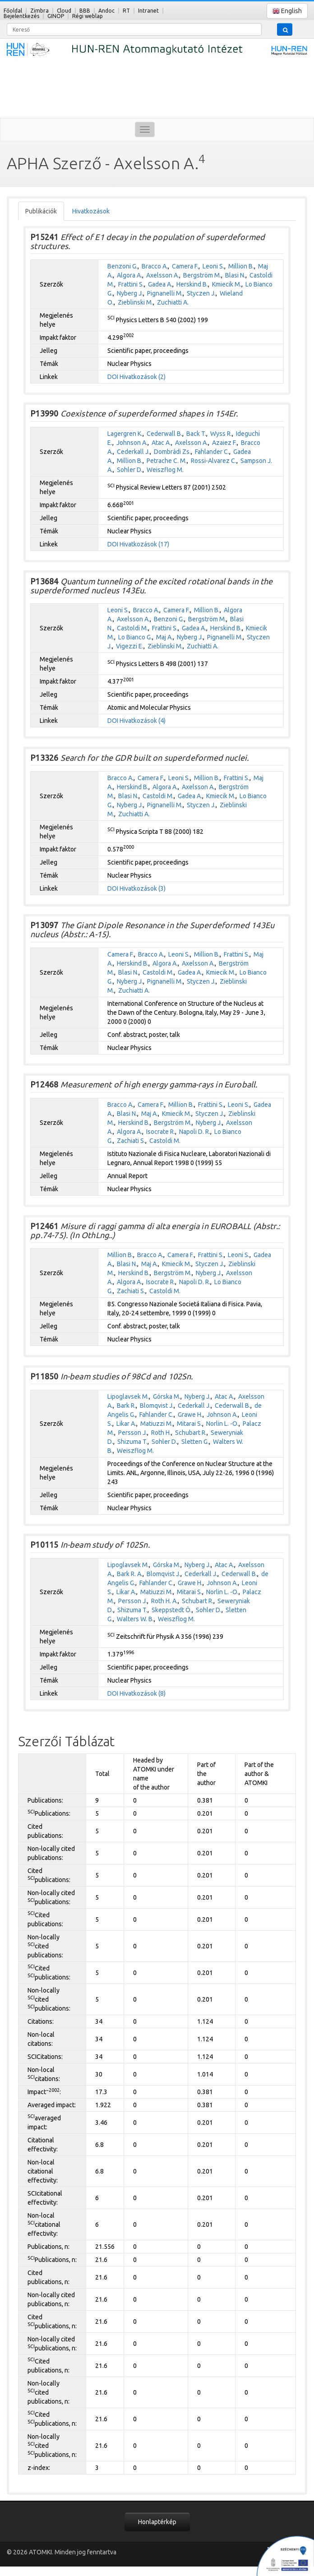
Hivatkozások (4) (143, 720)
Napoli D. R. (194, 1131)
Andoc (106, 11)
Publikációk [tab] (41, 211)
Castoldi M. (132, 628)
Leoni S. (213, 266)
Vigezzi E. (129, 646)
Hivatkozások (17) (144, 544)
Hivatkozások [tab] (91, 211)
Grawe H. (190, 1414)
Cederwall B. (164, 433)
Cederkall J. (133, 451)
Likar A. (126, 1423)
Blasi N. (235, 275)
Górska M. (166, 1396)
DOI (112, 376)
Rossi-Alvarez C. (213, 460)
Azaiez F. (224, 442)
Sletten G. (195, 1441)
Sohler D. (130, 469)
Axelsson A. (162, 275)
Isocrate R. (160, 1131)
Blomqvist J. (157, 1405)
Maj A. (164, 637)
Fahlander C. (212, 451)
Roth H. (161, 1432)
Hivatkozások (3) (143, 888)
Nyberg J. (130, 293)
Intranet (148, 11)
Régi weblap (87, 16)
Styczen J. (201, 293)
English (287, 11)
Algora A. (129, 275)
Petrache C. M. (167, 460)
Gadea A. (160, 284)
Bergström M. (202, 275)
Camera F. (185, 266)
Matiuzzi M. (156, 1423)
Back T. (196, 433)
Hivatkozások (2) (143, 376)
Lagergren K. (125, 433)
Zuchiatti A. (173, 302)
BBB (84, 11)
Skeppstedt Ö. (172, 1610)
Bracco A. (155, 266)
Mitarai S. (189, 1423)
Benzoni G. (122, 266)
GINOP (55, 16)
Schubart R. (191, 1432)
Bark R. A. (130, 1573)
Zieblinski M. (135, 302)
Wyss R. (221, 433)
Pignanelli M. (165, 293)
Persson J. (132, 1432)
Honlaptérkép (157, 2521)
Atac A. (161, 442)
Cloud (64, 11)
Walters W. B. (135, 1619)
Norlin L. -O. (222, 1423)
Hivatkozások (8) (143, 1693)
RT (126, 11)
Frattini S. (131, 284)
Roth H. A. (164, 1601)
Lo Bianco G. (135, 637)
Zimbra (39, 11)
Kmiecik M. (226, 284)
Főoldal (13, 11)
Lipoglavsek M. (128, 1396)
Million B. (241, 266)
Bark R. (126, 1405)
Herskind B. (192, 284)
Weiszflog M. (165, 469)
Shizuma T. (132, 1441)
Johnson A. (132, 442)
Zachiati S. (131, 1140)
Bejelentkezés (21, 16)
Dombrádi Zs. (172, 451)
